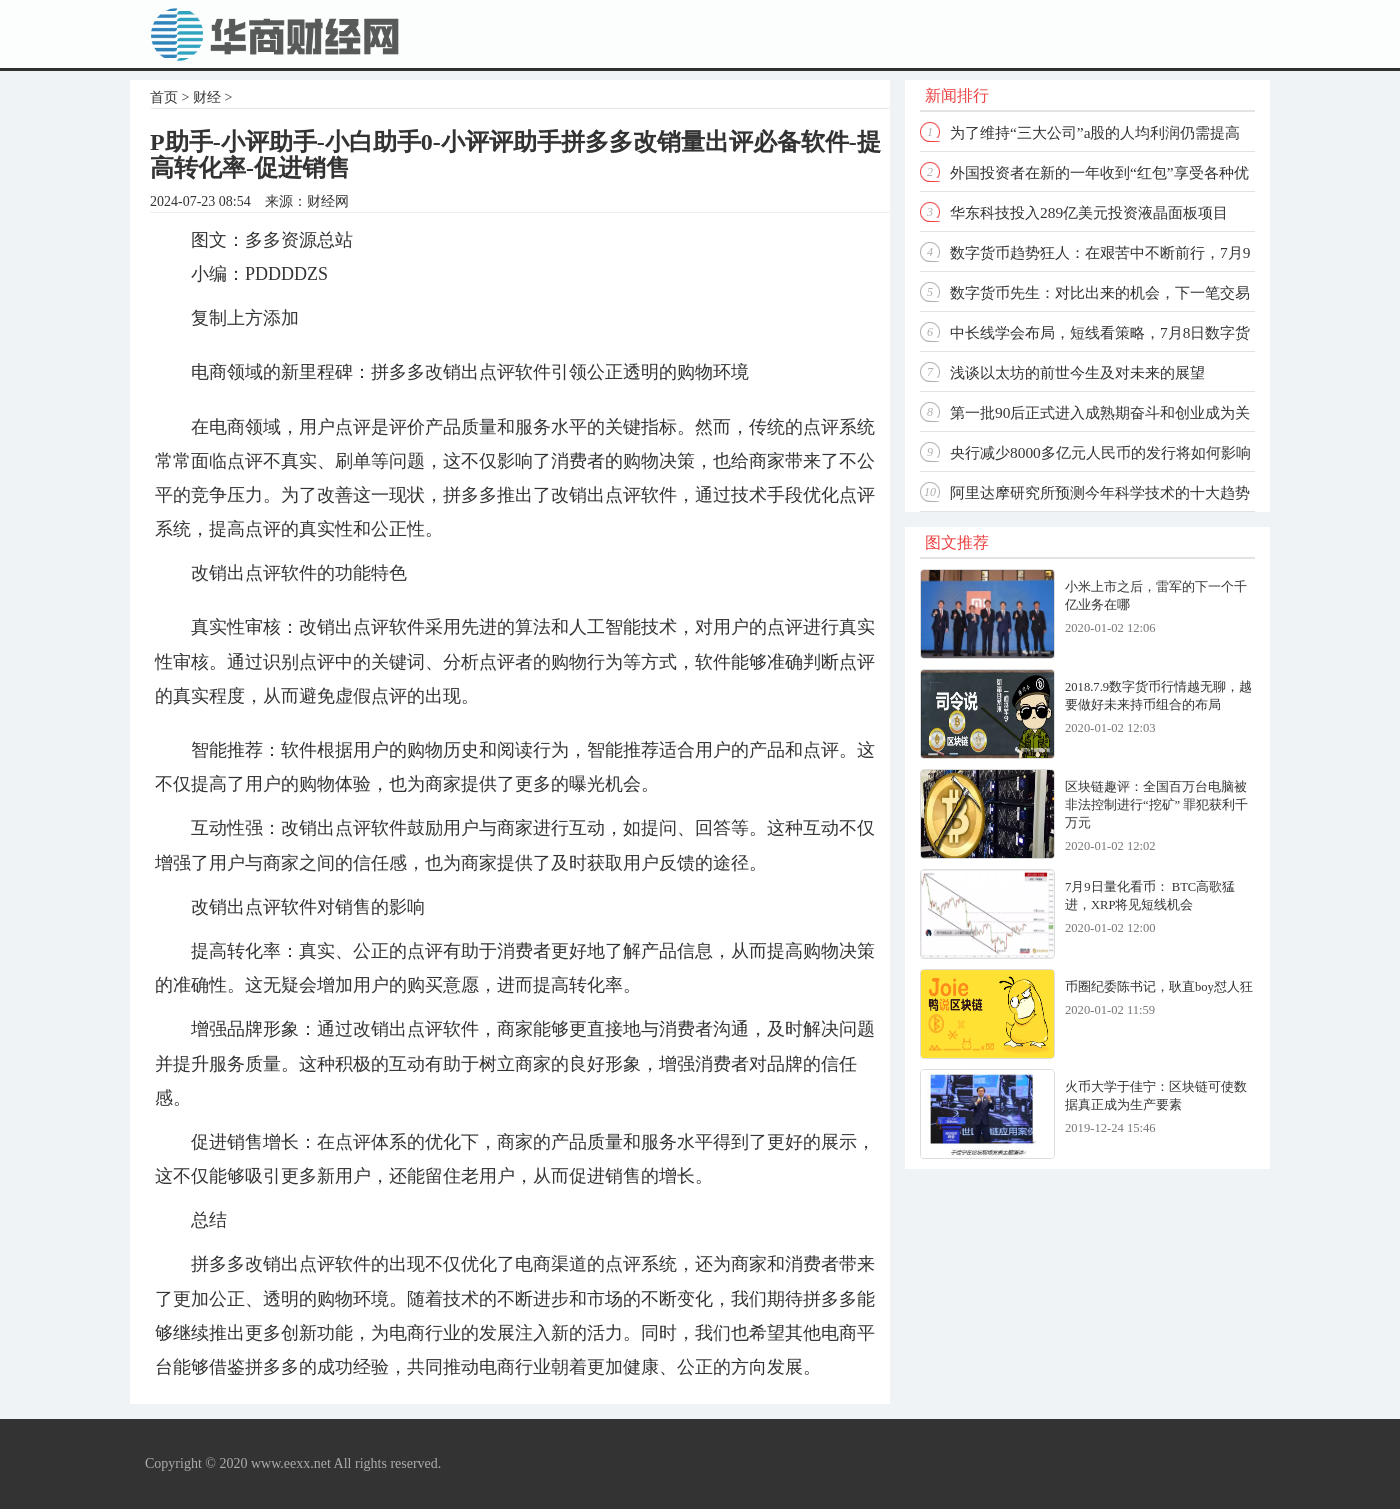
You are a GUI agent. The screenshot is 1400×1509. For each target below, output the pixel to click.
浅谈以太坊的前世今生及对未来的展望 (1077, 372)
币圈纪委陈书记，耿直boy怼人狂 (1159, 987)
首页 (164, 97)
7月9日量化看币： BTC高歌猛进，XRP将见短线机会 (1150, 896)
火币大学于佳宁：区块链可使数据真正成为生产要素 (1156, 1096)
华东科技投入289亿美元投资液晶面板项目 (1089, 212)
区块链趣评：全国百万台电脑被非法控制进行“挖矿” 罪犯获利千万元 (1156, 805)
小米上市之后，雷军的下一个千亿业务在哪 (1156, 596)
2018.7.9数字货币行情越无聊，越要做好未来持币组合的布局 (1158, 696)
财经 (207, 97)
